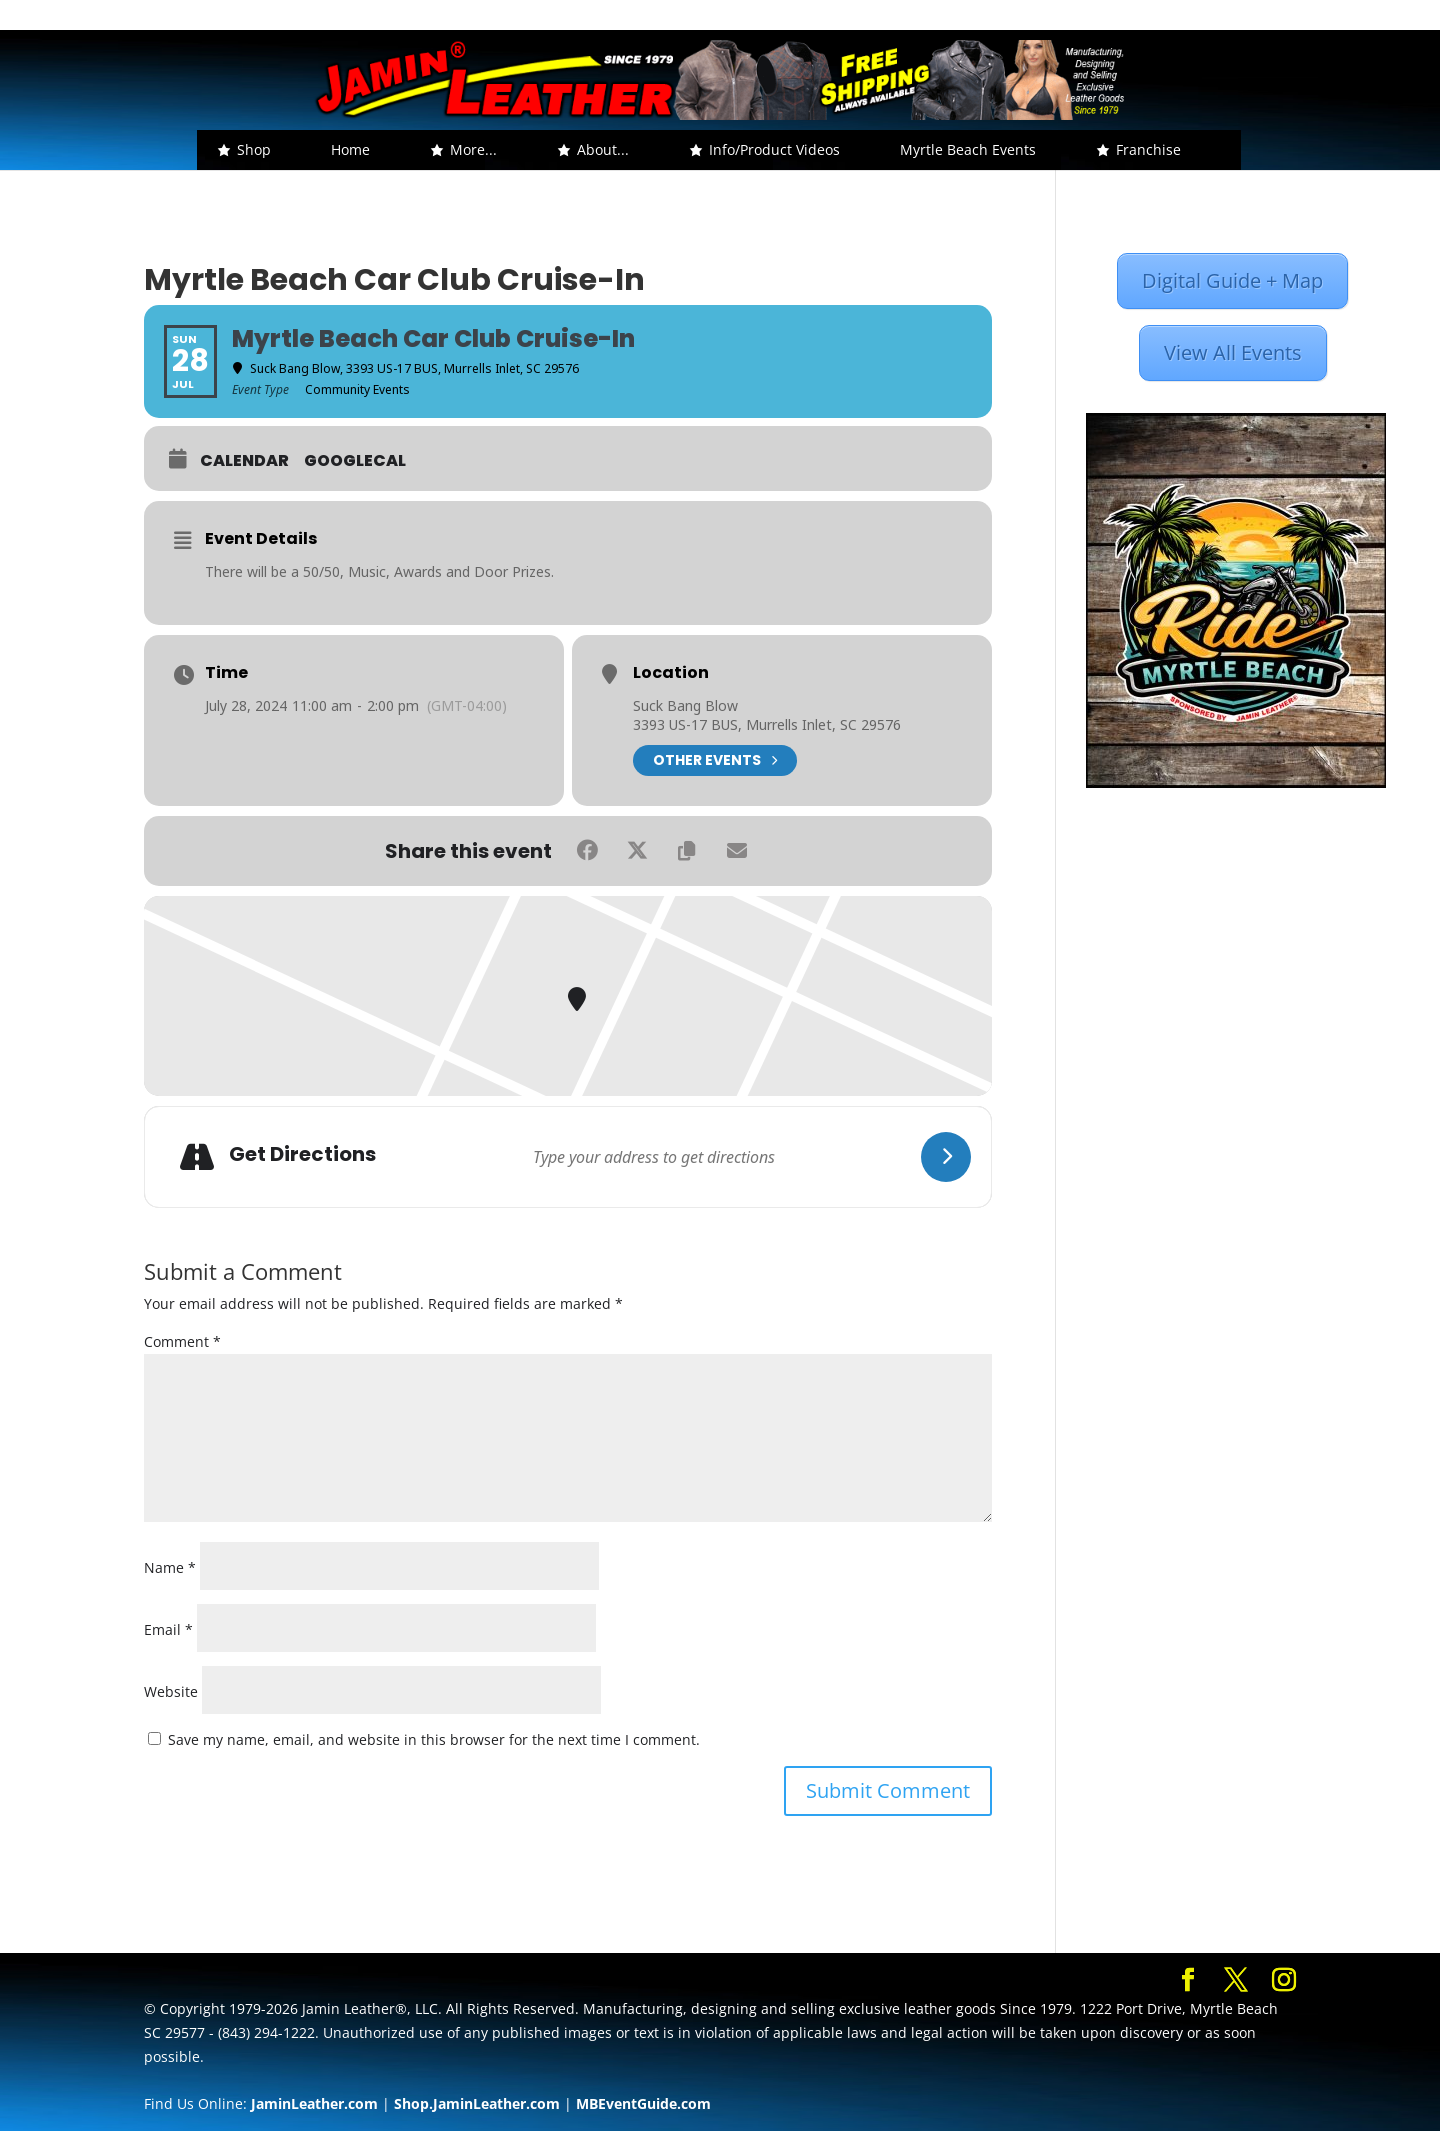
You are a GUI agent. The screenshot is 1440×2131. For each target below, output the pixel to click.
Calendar (244, 461)
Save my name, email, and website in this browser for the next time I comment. (434, 1739)
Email (168, 1629)
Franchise (1148, 149)
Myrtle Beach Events (968, 149)
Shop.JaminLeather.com (477, 2103)
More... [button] (473, 149)
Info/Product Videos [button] (774, 149)
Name (170, 1567)
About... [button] (603, 149)
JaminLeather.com (314, 2103)
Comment (182, 1341)
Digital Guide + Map (1232, 280)
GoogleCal (355, 461)
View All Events (1233, 352)
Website (171, 1691)
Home (350, 149)
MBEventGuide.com (643, 2103)
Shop (254, 149)
